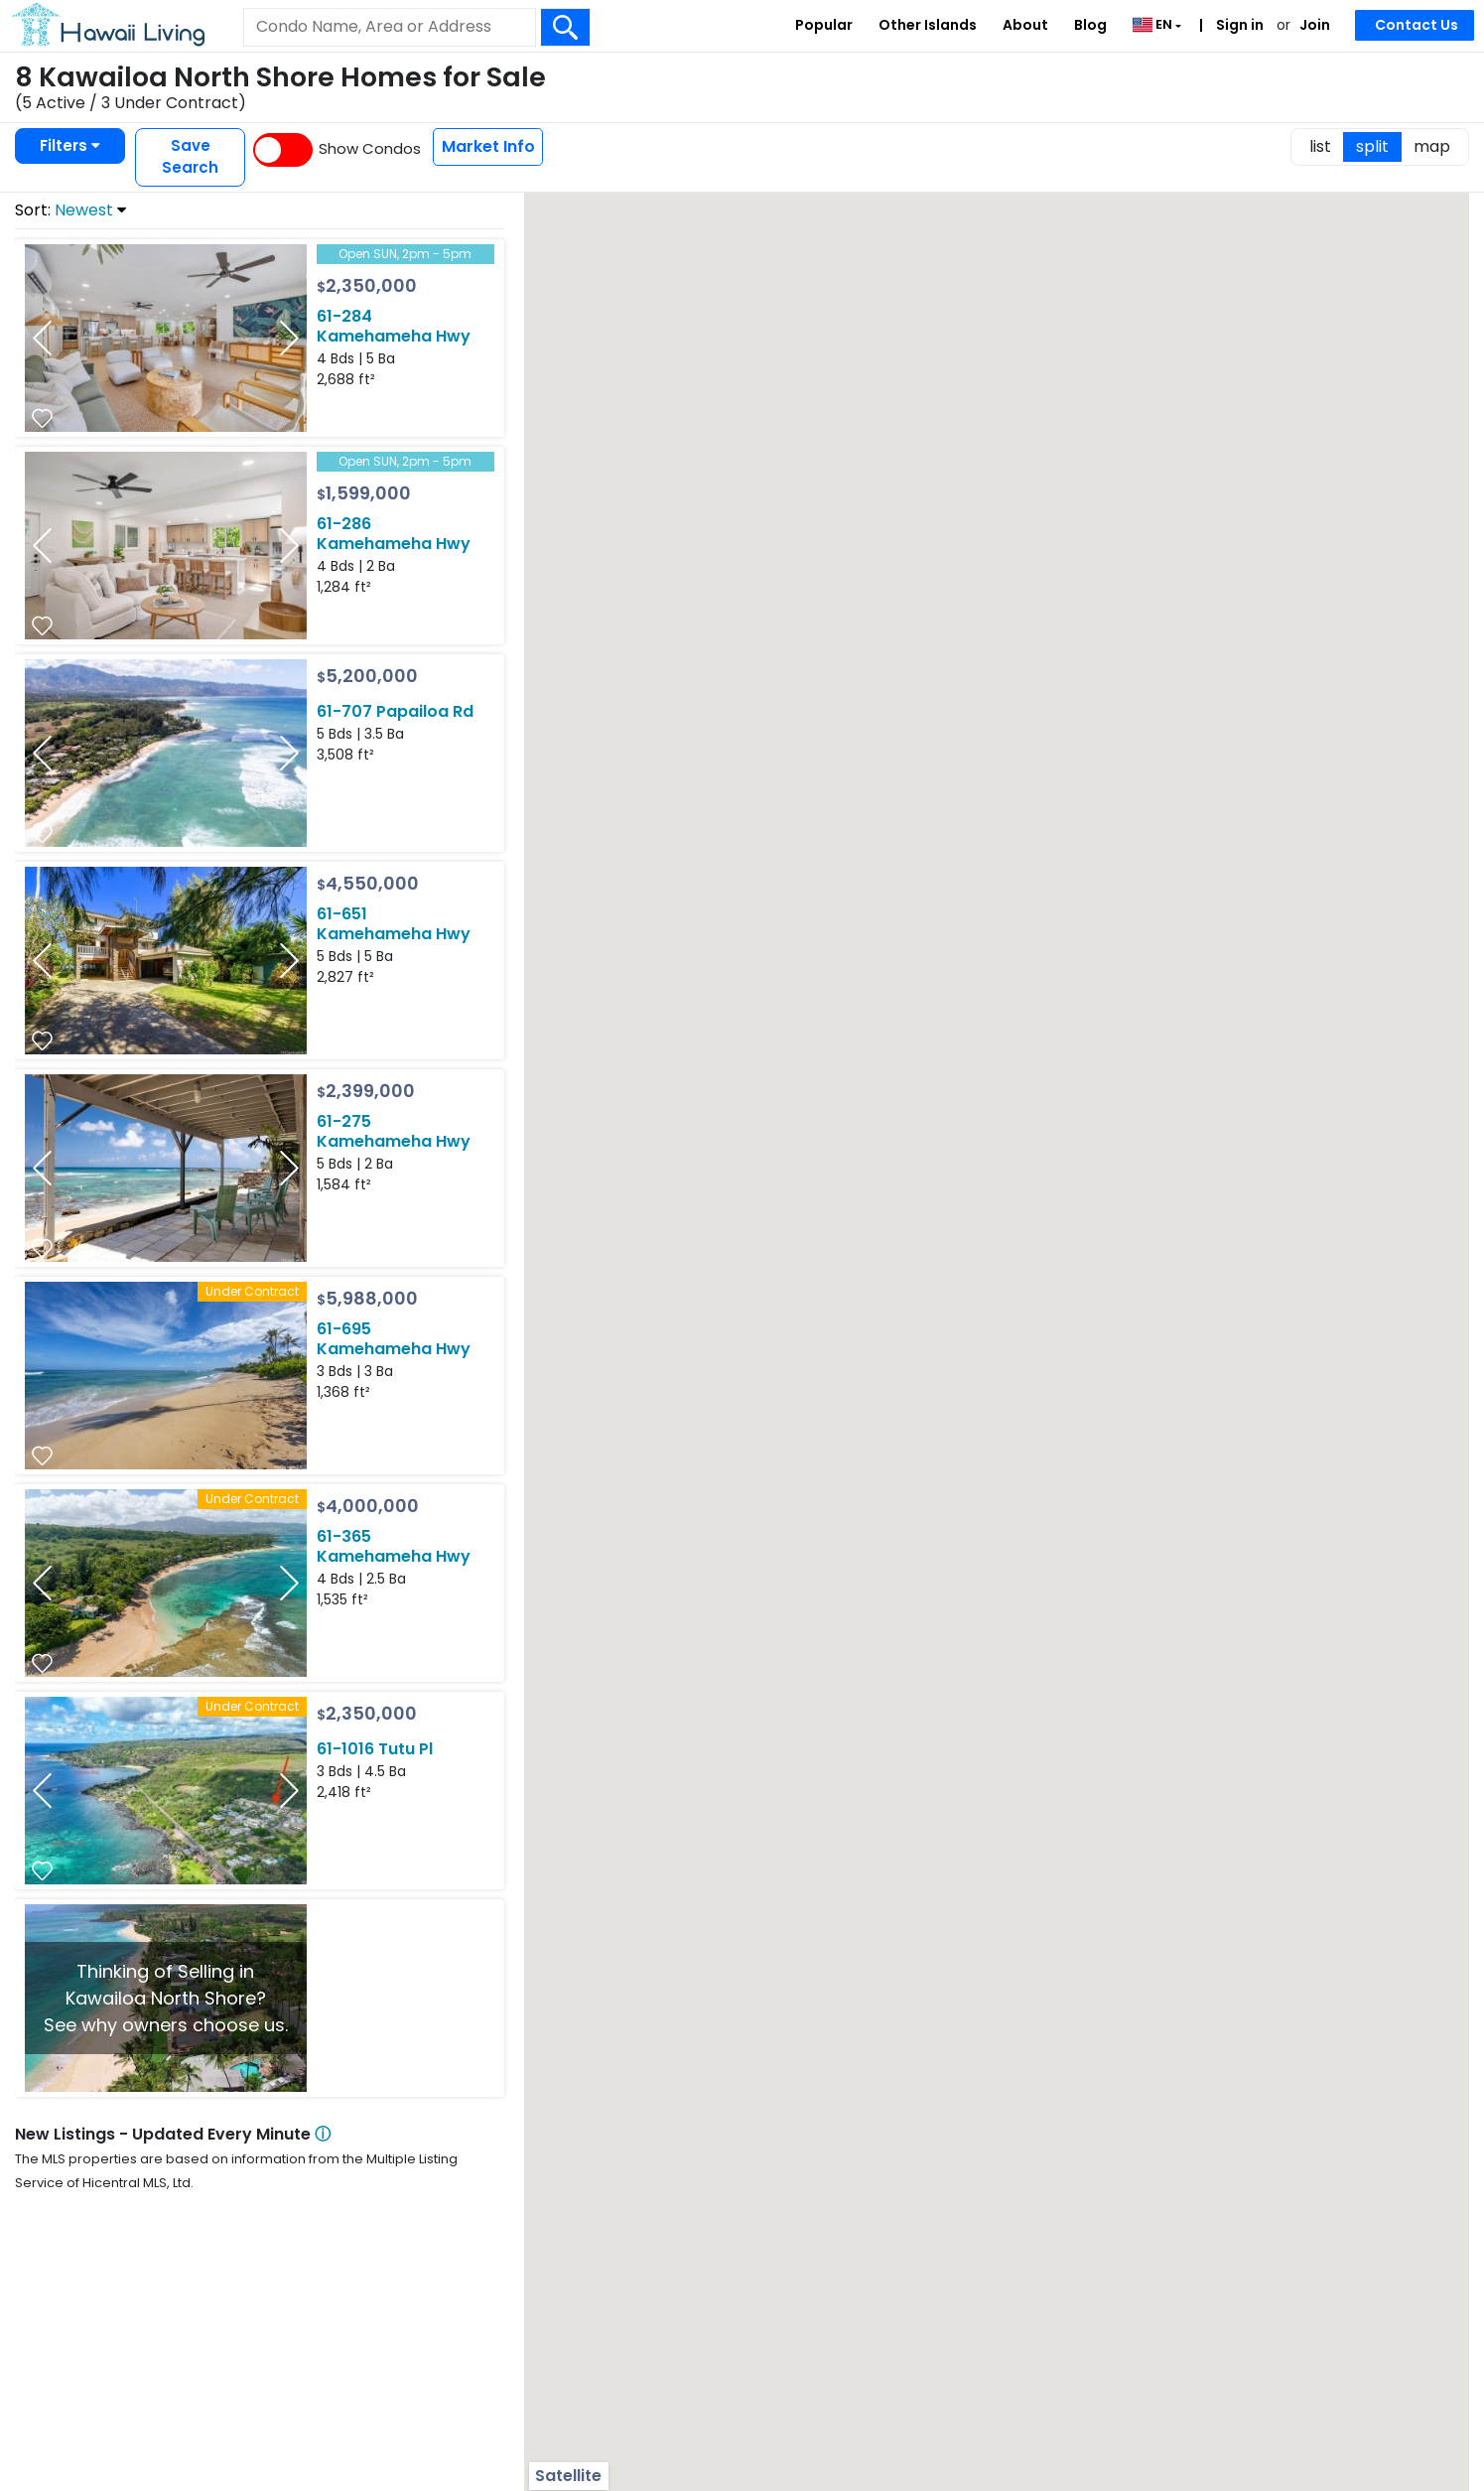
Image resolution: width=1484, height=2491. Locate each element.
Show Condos (370, 148)
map (1432, 146)
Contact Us (1416, 25)
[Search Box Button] (566, 27)
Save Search (190, 157)
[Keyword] (389, 27)
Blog (1090, 25)
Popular (824, 25)
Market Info (488, 146)
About (1025, 25)
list (1320, 146)
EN (1154, 24)
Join (1314, 25)
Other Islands (927, 25)
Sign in (1238, 25)
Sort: (70, 210)
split (1372, 146)
